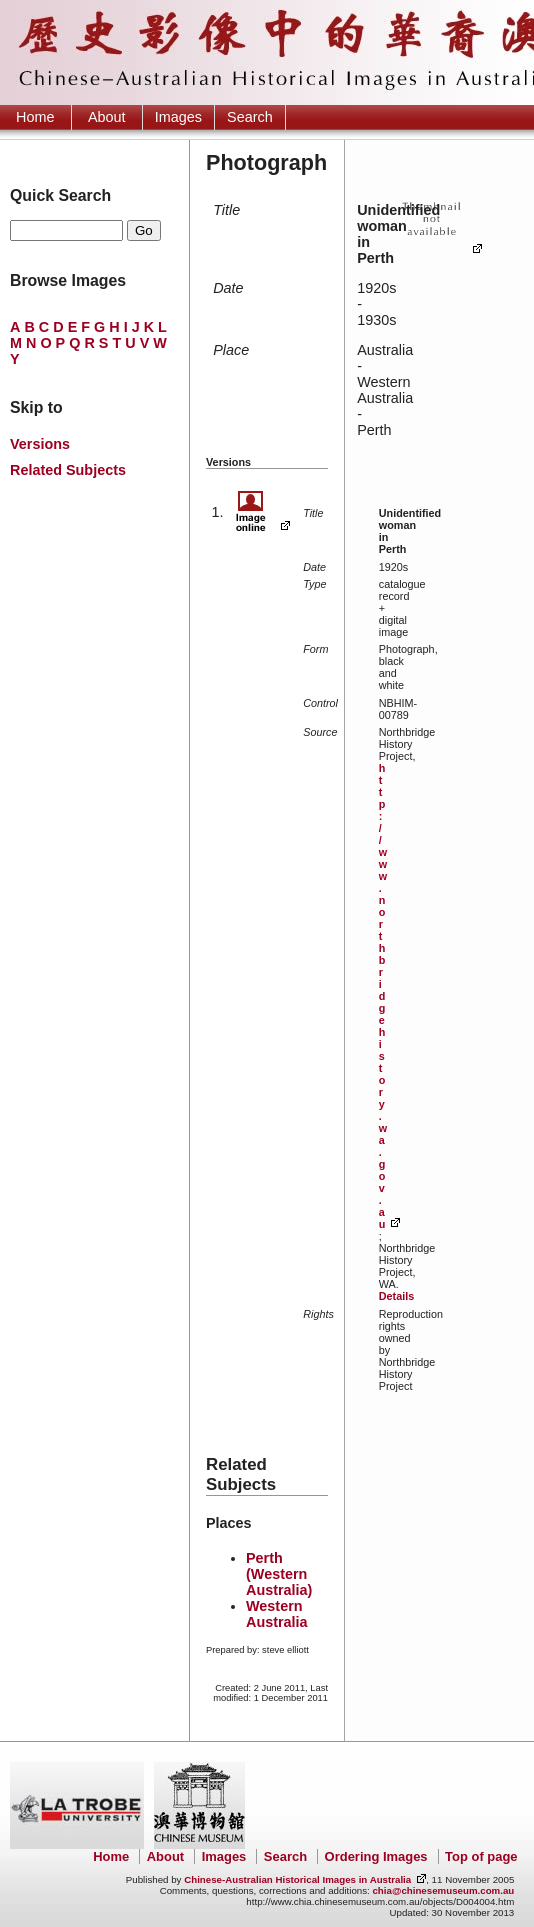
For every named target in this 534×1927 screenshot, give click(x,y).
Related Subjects (68, 470)
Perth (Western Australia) (279, 1574)
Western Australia (277, 1614)
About (107, 117)
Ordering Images (376, 1856)
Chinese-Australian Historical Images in (297, 1879)
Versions (40, 444)
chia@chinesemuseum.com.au (443, 1890)
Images (178, 117)
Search (250, 117)
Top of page (481, 1856)
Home (35, 117)
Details (396, 1296)
